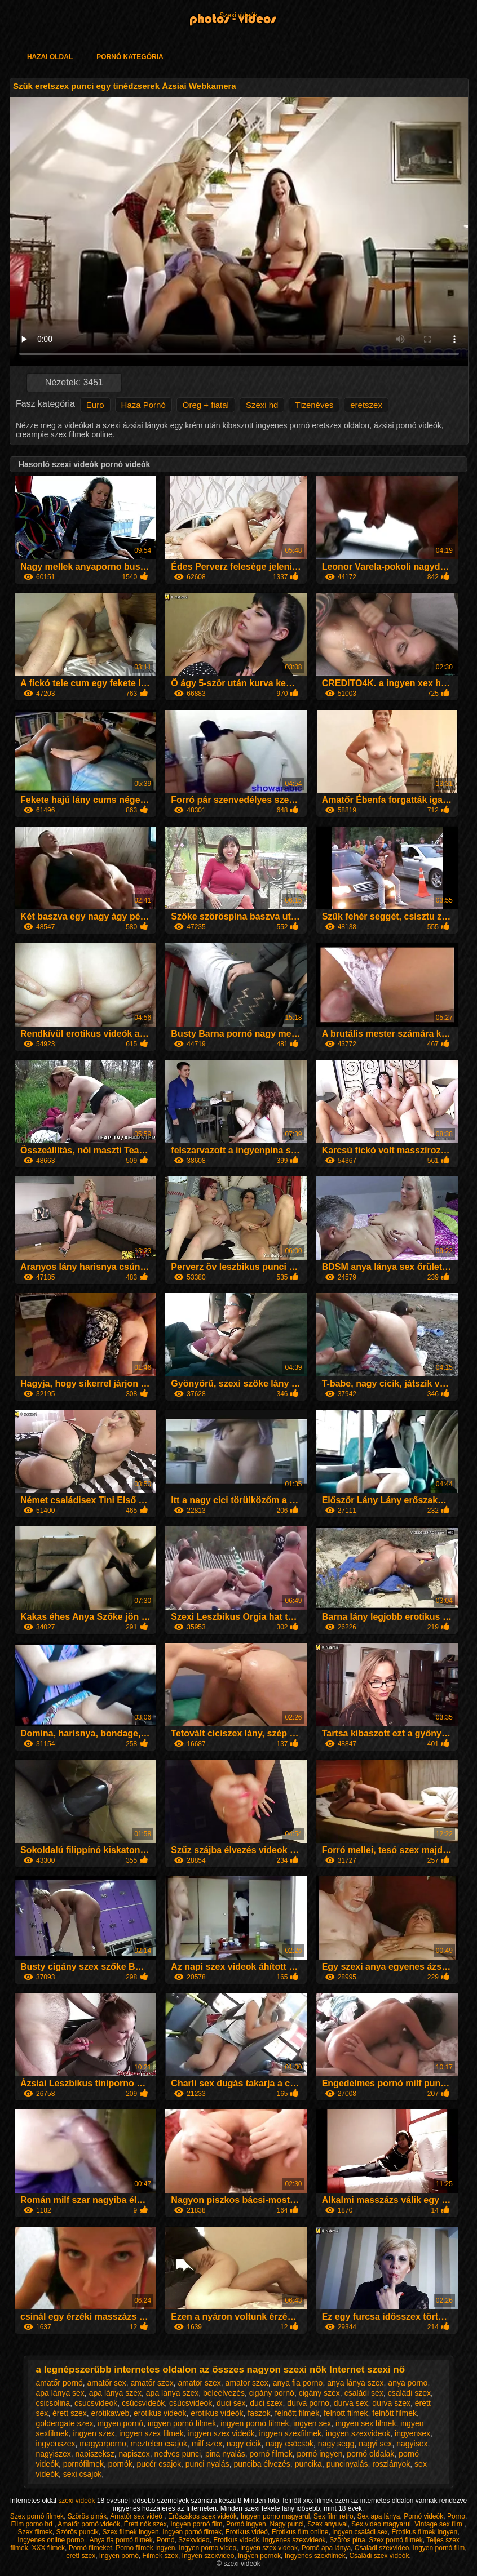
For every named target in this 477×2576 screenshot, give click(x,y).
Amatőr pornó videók (89, 2524)
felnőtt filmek (297, 2413)
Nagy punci (286, 2524)
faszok (259, 2413)
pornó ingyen (320, 2453)
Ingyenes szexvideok (294, 2540)
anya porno (407, 2382)
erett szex (80, 2556)
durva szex (391, 2403)
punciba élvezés (261, 2463)
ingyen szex (94, 2433)
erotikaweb (110, 2413)
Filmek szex (160, 2556)
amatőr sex (106, 2382)
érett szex (69, 2413)
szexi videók (77, 2500)
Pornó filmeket (90, 2548)
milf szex (207, 2443)
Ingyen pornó (119, 2556)
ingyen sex (312, 2423)
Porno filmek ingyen (145, 2548)
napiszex (134, 2453)
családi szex (409, 2392)
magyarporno (103, 2443)
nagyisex (411, 2443)
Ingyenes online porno (51, 2540)
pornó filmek (271, 2453)
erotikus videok (160, 2413)
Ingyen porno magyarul (275, 2516)
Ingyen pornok (259, 2556)
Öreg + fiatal (206, 405)
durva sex (351, 2403)
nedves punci (177, 2453)
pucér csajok (158, 2463)
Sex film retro (333, 2516)
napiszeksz (95, 2453)
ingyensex (412, 2433)
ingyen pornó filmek (182, 2423)
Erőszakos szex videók (202, 2516)
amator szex (247, 2382)
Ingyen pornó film (196, 2524)
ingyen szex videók (221, 2433)
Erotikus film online (300, 2532)
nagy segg (336, 2443)
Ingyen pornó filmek (192, 2532)
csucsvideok (95, 2403)
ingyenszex (55, 2443)
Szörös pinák (87, 2516)
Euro (95, 405)
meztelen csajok (159, 2443)
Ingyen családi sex (360, 2532)
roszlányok (391, 2463)
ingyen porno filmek (254, 2423)
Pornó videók (423, 2516)
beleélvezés (224, 2392)
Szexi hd (262, 405)
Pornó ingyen (246, 2524)
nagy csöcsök (289, 2443)
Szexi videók (238, 15)
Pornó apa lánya (326, 2548)
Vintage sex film (439, 2524)
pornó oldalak (370, 2453)
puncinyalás (347, 2463)
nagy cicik (244, 2443)
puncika (308, 2463)
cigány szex (319, 2392)
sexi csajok (82, 2474)
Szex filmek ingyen (131, 2532)
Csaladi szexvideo (382, 2548)
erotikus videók (217, 2413)
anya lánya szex (355, 2382)
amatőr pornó (59, 2382)
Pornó (165, 2540)
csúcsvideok (190, 2403)
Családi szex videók (379, 2556)
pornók (120, 2463)
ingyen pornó (120, 2423)
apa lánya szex (115, 2392)
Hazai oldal (50, 57)
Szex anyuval (327, 2524)
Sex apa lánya (378, 2516)
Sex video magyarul (380, 2524)
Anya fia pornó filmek (121, 2540)
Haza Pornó (143, 405)
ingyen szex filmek (151, 2433)
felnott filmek (346, 2413)
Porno (456, 2516)
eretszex (366, 405)
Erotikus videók (236, 2540)
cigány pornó (271, 2392)
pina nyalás (225, 2453)
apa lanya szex (172, 2392)
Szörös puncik (77, 2532)
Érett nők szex (145, 2524)
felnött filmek (394, 2413)
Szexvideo (193, 2540)
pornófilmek (83, 2463)
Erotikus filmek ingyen (424, 2532)
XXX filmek (48, 2548)
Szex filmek (34, 2532)
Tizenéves (314, 405)
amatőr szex (152, 2382)
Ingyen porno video (207, 2548)
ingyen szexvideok (358, 2433)
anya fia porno (298, 2382)
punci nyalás (207, 2463)
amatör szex (199, 2382)
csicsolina (53, 2403)
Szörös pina (347, 2540)
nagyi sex (375, 2443)
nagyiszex (53, 2453)
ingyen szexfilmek (290, 2433)
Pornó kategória (129, 57)
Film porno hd (33, 2524)
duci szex (266, 2403)
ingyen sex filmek (365, 2423)
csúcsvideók (143, 2403)
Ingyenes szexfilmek (315, 2556)
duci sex (231, 2403)
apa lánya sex (60, 2392)
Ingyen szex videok (269, 2548)
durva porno (308, 2403)
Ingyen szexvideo (208, 2556)
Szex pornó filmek (37, 2516)
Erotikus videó (247, 2532)
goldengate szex (64, 2423)
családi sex (363, 2392)
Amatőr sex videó (137, 2516)
